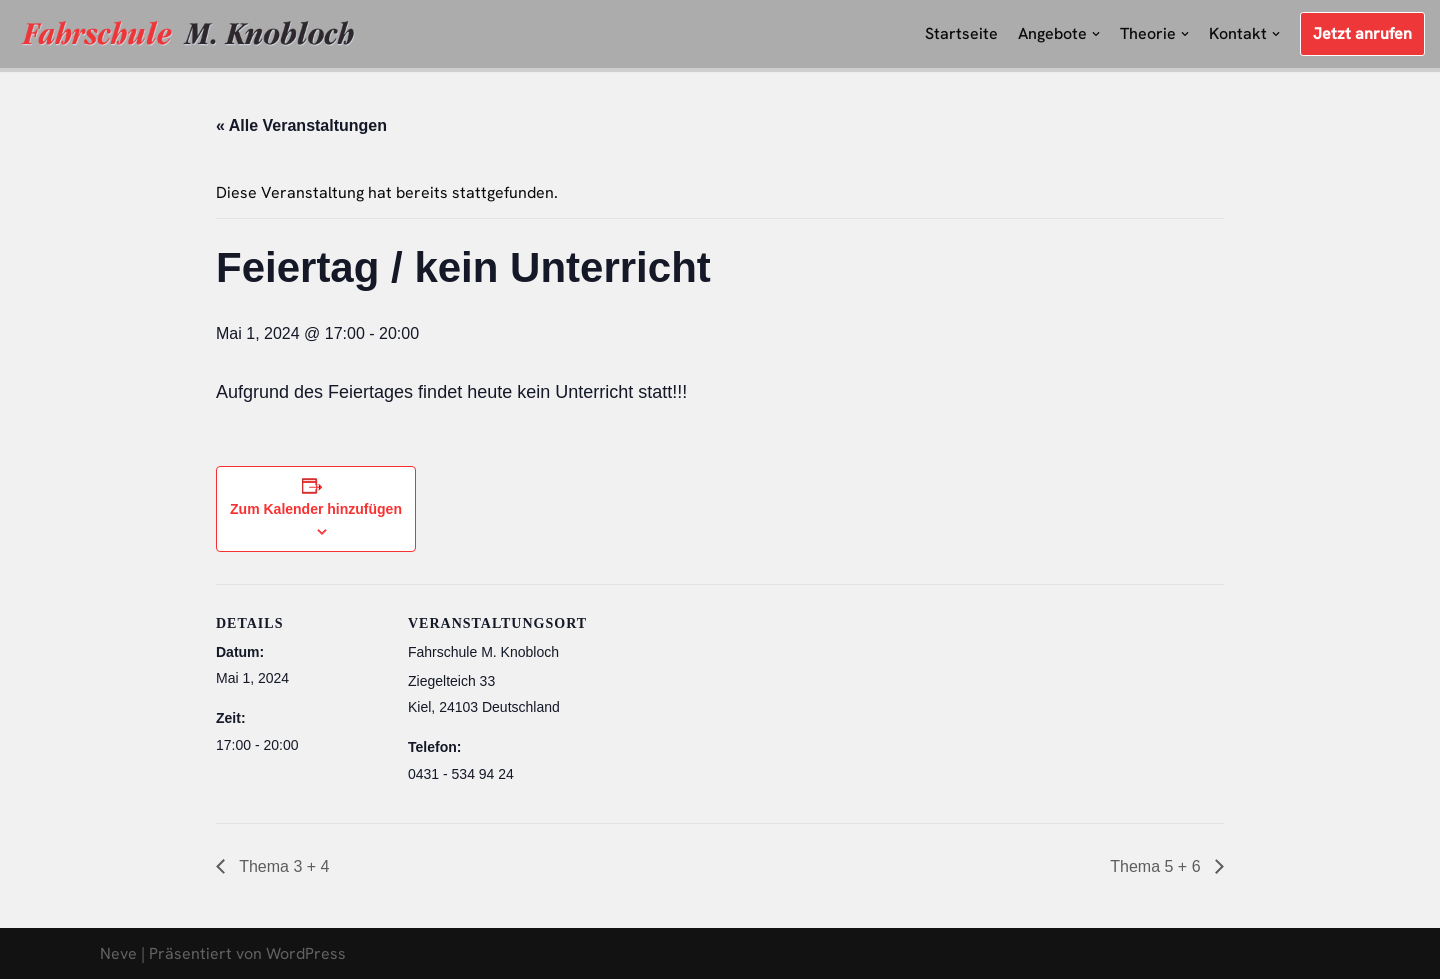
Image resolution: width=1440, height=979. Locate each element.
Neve (118, 953)
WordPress (306, 953)
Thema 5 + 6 (1157, 866)
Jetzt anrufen (1362, 33)
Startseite (961, 33)
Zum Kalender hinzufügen (316, 509)
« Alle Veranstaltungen (301, 125)
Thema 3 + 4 (282, 866)
